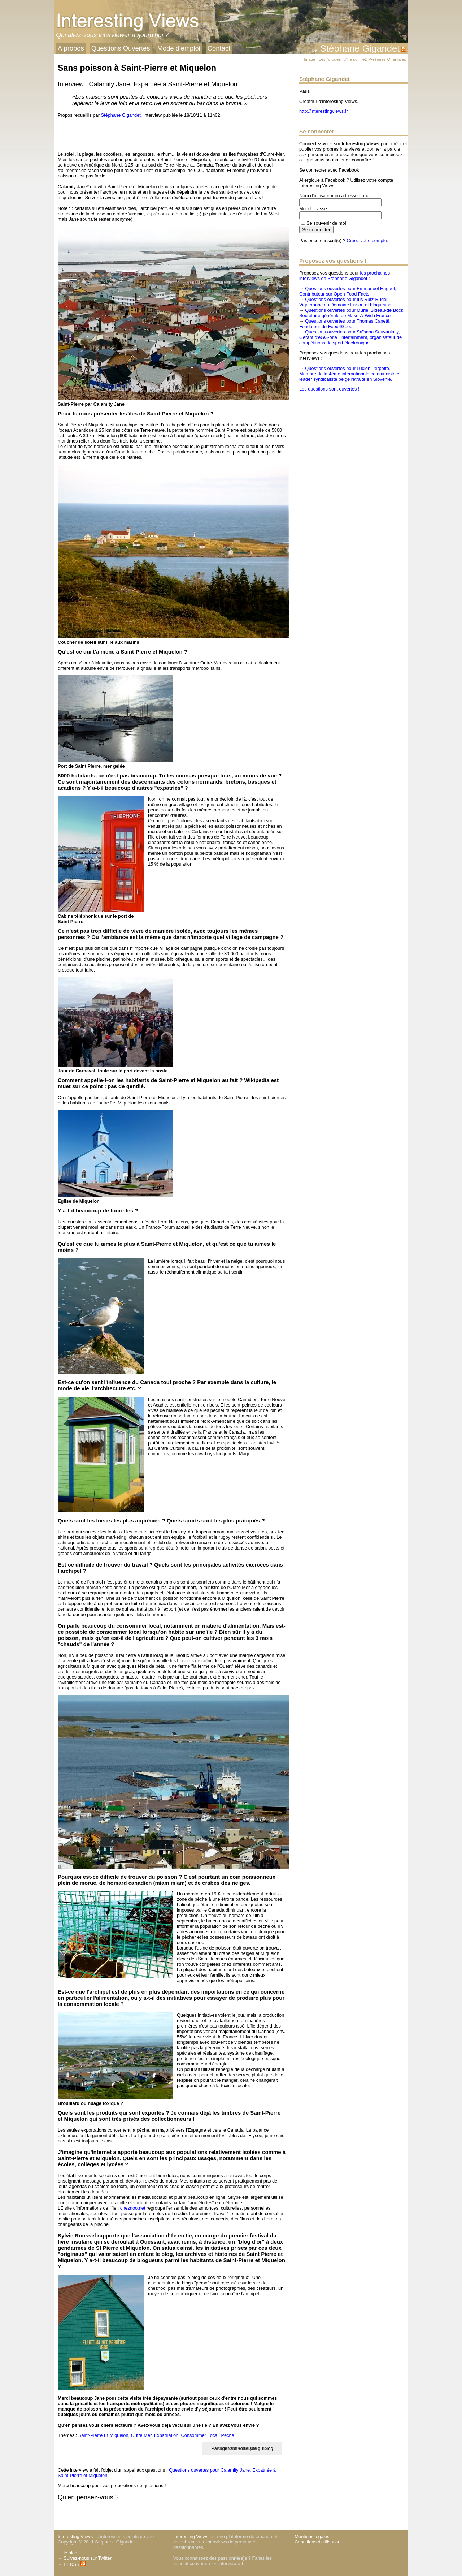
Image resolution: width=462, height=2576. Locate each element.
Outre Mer (141, 2435)
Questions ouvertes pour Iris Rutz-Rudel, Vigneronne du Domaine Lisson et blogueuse (345, 302)
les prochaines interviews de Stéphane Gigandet (344, 275)
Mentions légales (312, 2536)
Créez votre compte (367, 240)
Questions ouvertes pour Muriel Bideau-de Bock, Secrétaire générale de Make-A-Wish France (352, 312)
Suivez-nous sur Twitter (88, 2558)
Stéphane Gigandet (360, 48)
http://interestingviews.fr (323, 111)
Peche (227, 2435)
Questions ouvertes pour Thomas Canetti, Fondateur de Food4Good (345, 323)
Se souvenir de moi (326, 223)
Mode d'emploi (178, 48)
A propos (71, 48)
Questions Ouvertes (120, 48)
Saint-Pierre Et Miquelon (103, 2435)
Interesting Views (75, 2536)
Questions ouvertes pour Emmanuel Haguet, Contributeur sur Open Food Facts (347, 291)
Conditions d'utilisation (317, 2542)
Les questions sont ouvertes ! (329, 389)
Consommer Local (199, 2435)
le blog (70, 2552)
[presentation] (69, 133)
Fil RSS (75, 2564)
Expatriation (166, 2435)
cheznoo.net (132, 2208)
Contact (219, 48)
